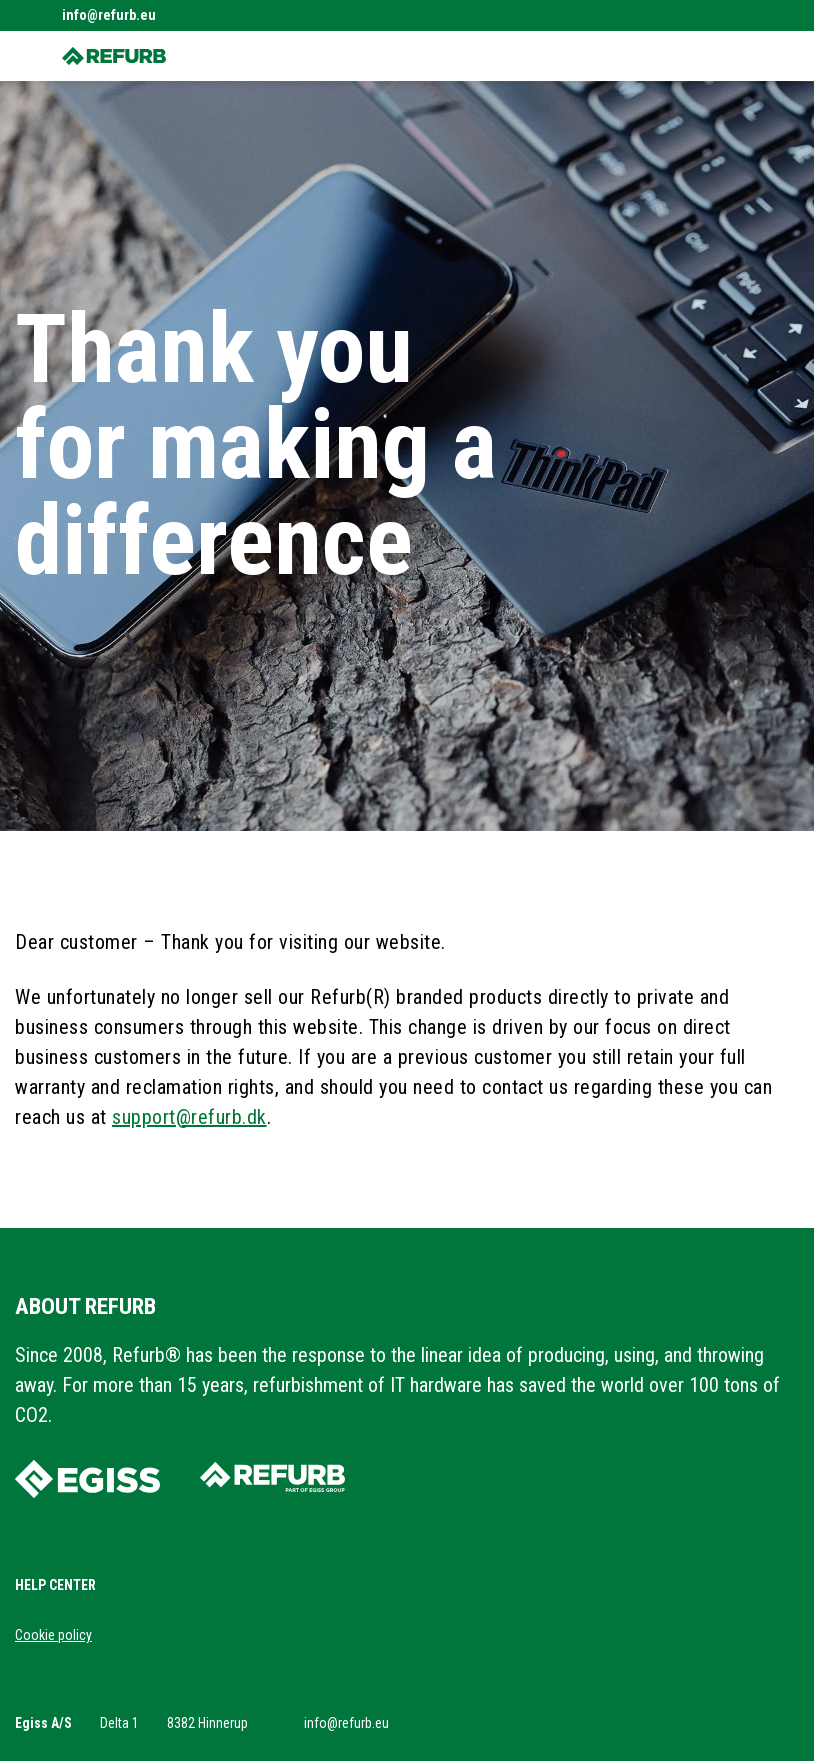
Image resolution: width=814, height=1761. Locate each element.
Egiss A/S (43, 1723)
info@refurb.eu (109, 15)
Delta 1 (119, 1723)
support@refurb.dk (189, 1117)
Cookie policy (53, 1635)
